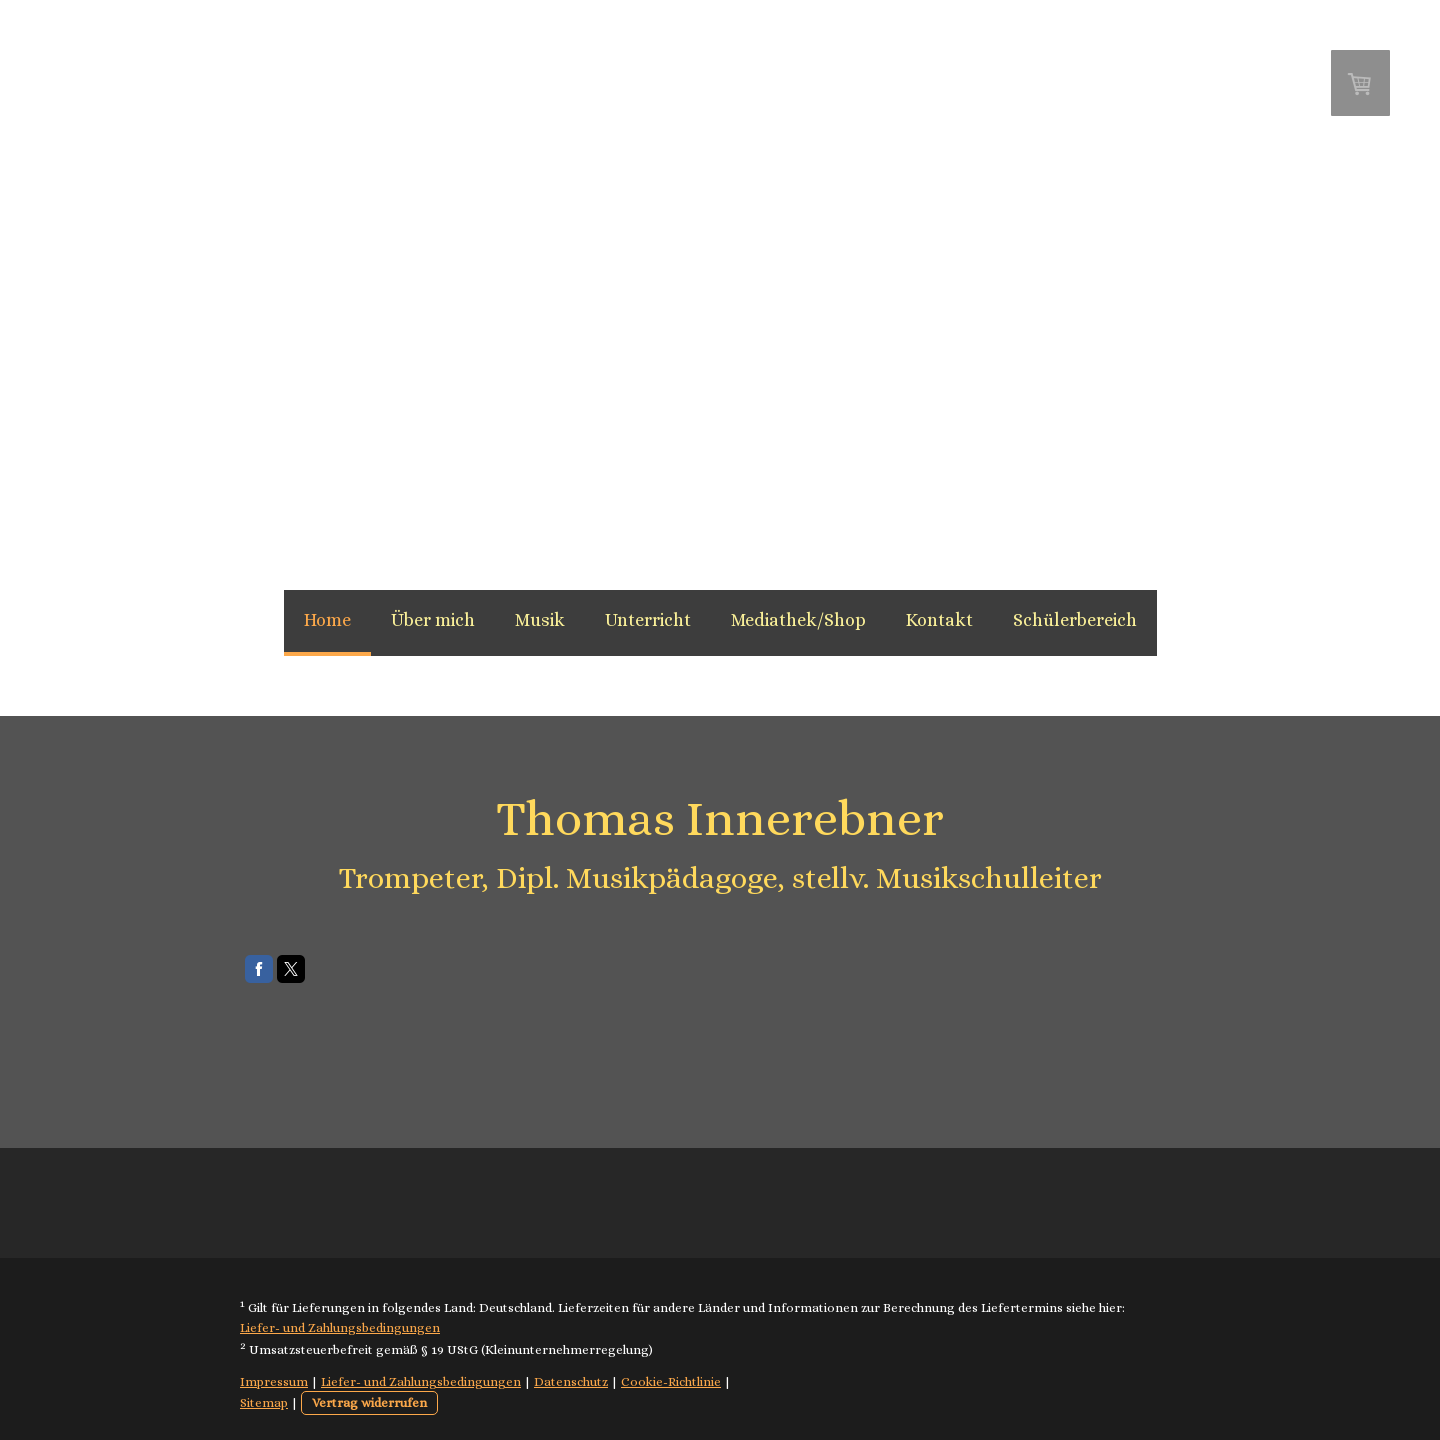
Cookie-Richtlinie (671, 1381)
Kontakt (939, 620)
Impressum (274, 1381)
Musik (540, 620)
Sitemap (264, 1402)
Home (327, 620)
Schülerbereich (1075, 620)
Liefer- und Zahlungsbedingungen (340, 1327)
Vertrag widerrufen (369, 1402)
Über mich (433, 620)
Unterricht (648, 620)
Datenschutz (571, 1381)
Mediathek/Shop (798, 620)
